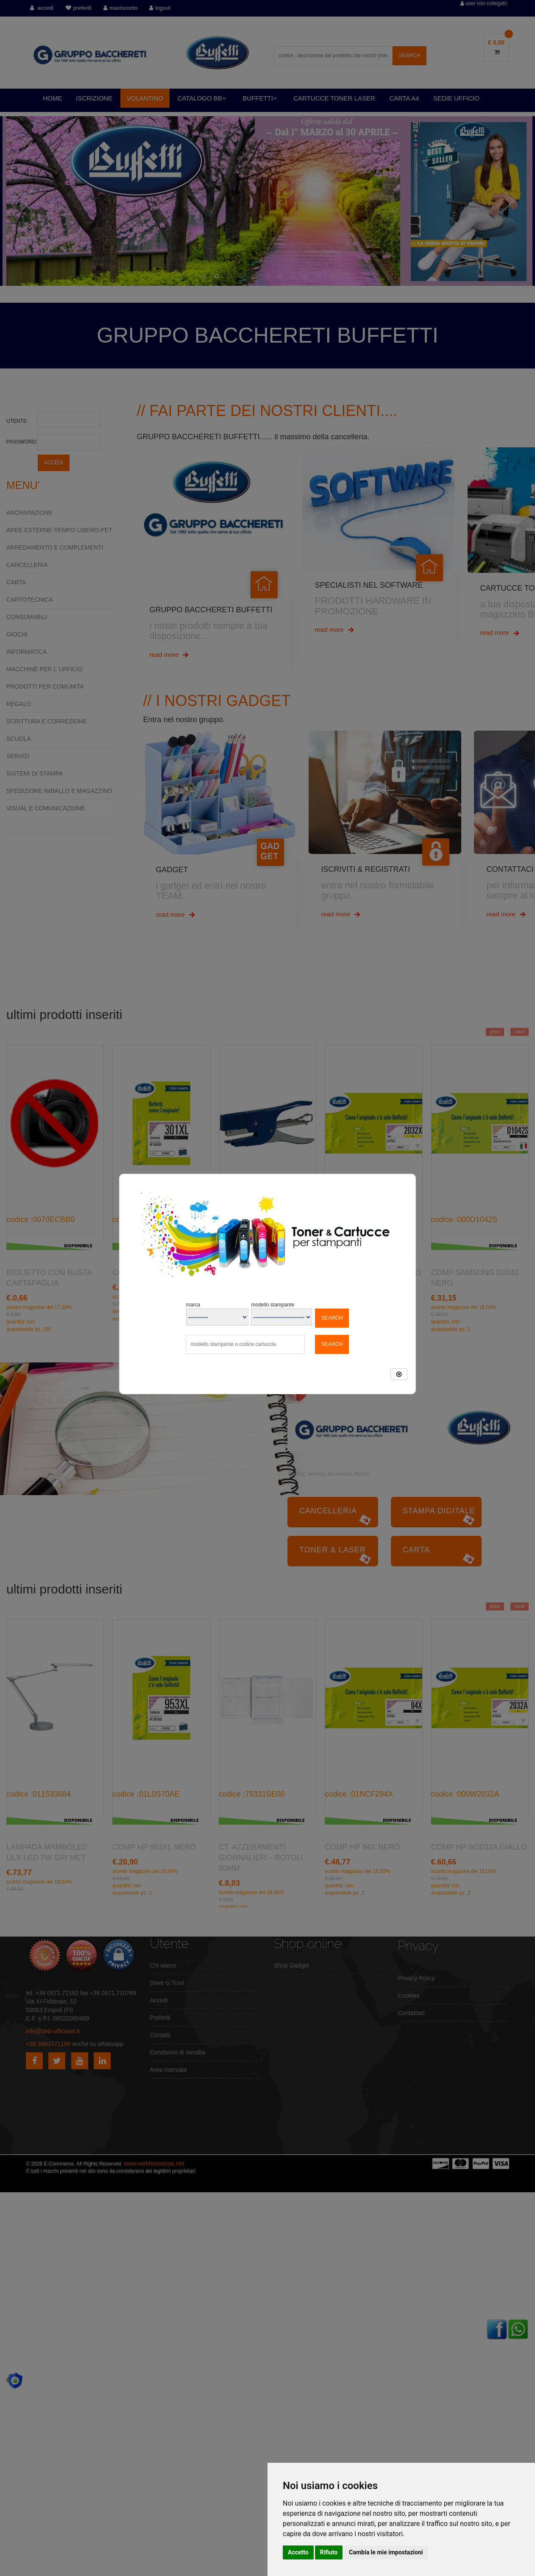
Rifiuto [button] (329, 2552)
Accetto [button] (298, 2552)
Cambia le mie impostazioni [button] (386, 2552)
